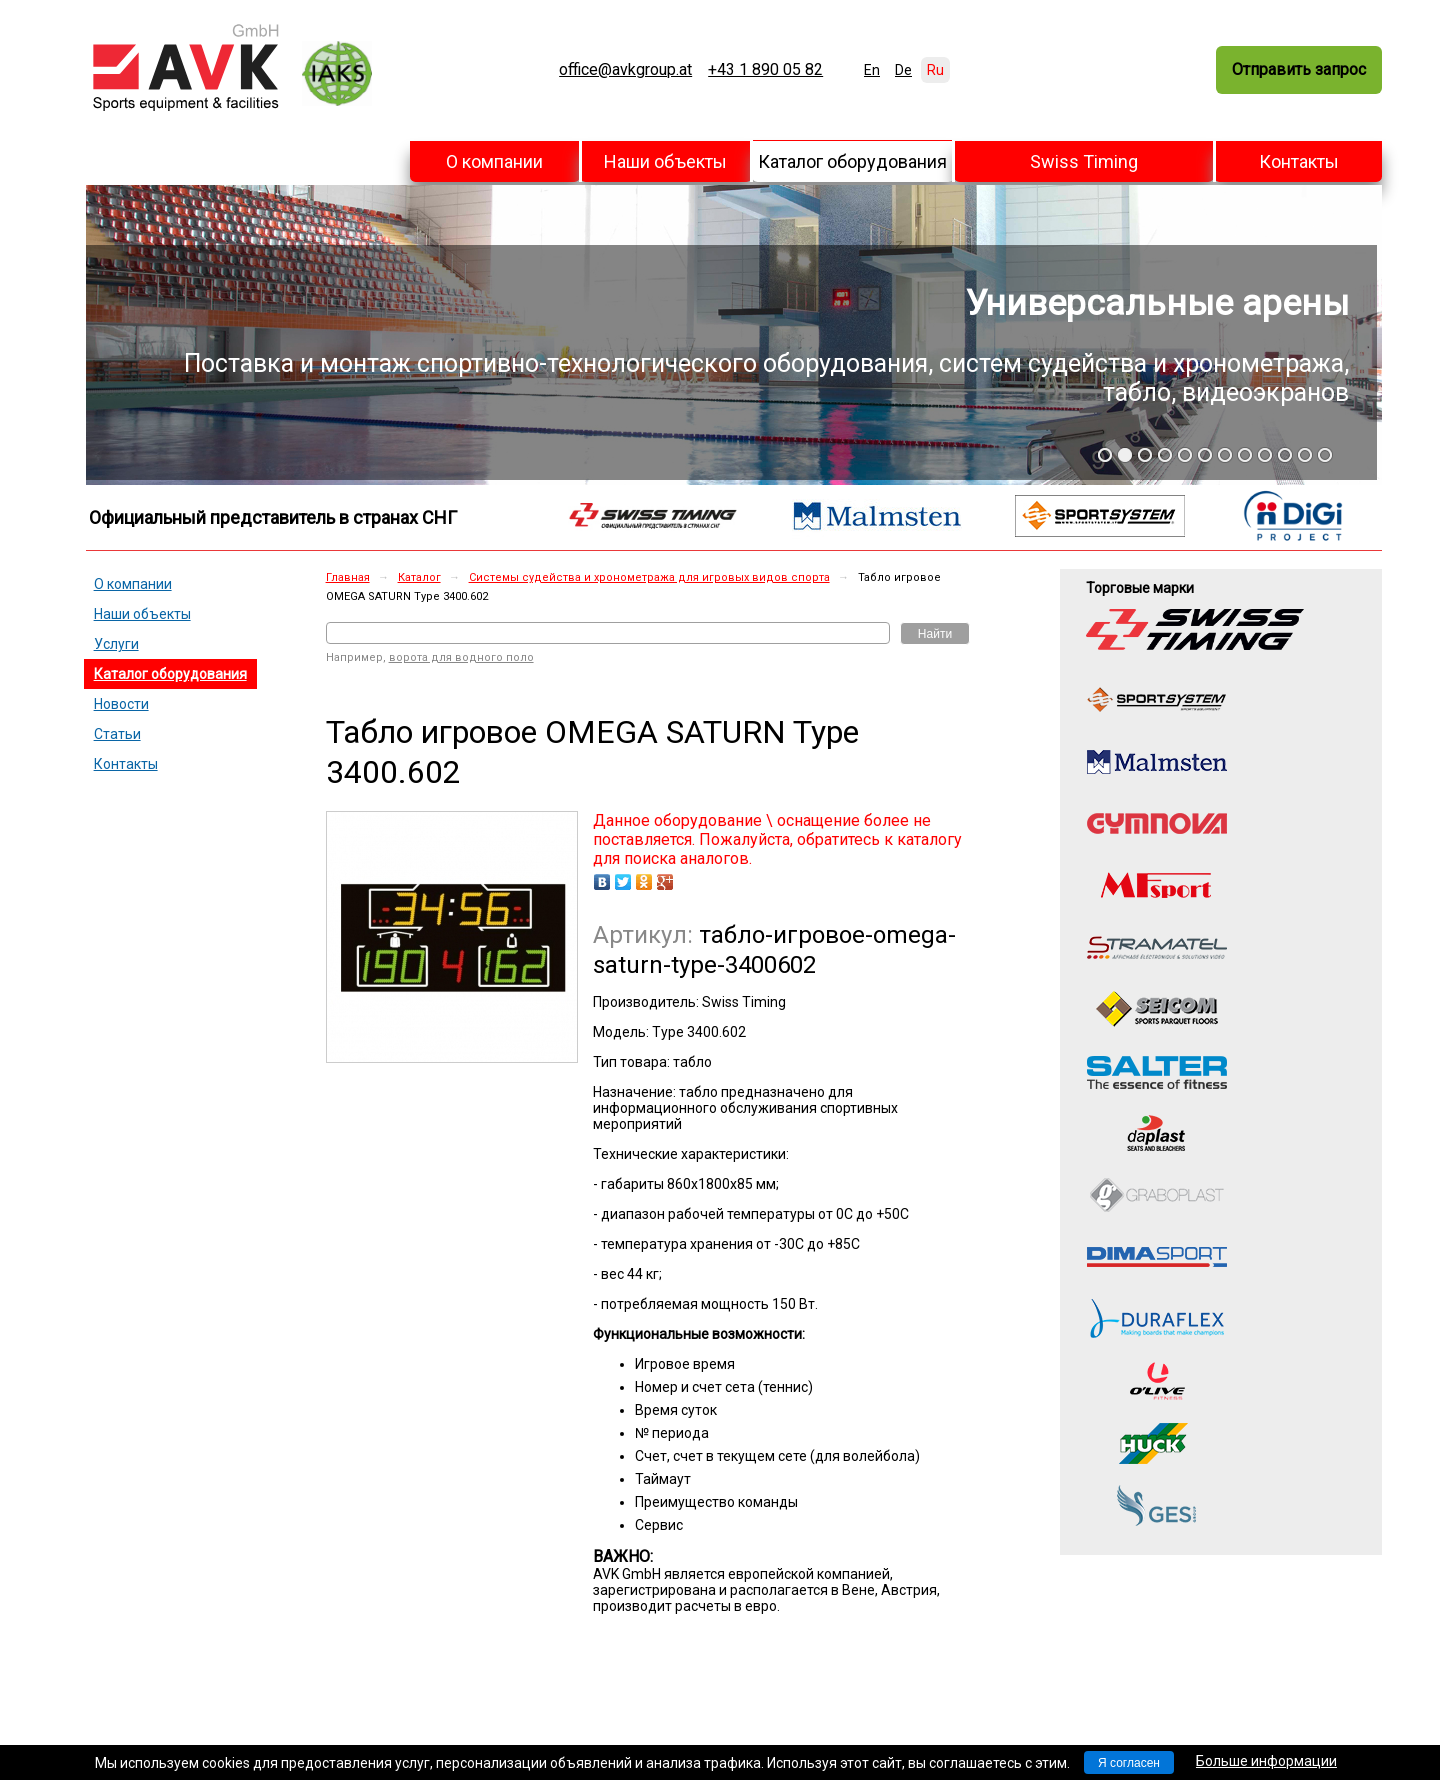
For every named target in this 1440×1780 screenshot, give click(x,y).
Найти (935, 634)
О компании (494, 161)
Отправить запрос (1299, 69)
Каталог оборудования (852, 161)
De (903, 70)
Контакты (1299, 161)
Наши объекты (665, 161)
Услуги (116, 644)
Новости (121, 704)
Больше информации (1266, 1761)
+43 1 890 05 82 (765, 70)
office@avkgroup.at (625, 70)
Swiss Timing (1084, 161)
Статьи (117, 734)
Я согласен (1129, 1763)
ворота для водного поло (461, 657)
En (872, 70)
